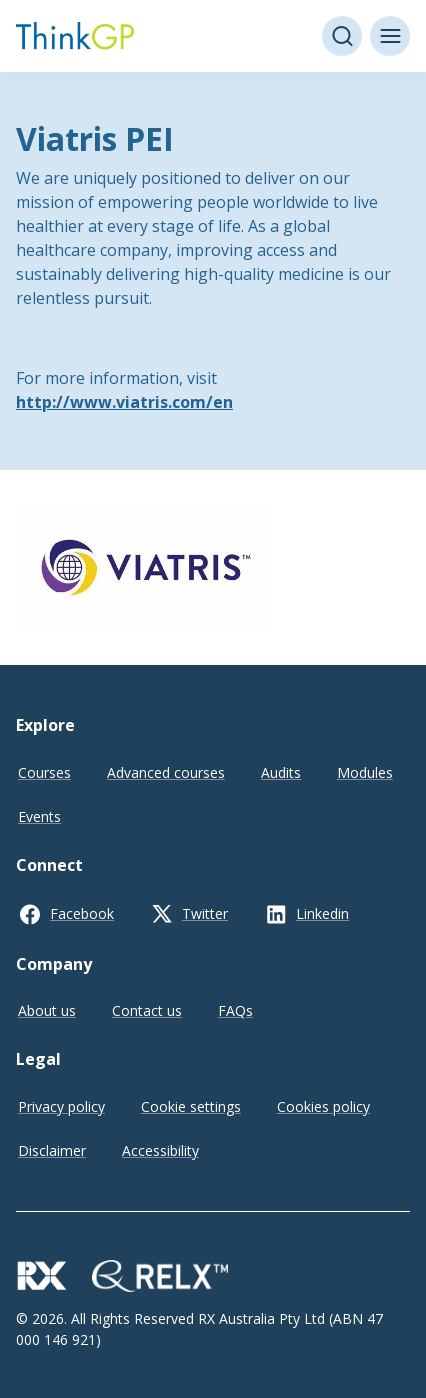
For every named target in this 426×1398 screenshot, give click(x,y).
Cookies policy (323, 1106)
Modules (365, 772)
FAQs (235, 1010)
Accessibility (160, 1150)
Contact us (147, 1010)
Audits (281, 772)
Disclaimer (52, 1150)
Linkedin (322, 913)
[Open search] (342, 36)
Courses (44, 772)
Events (39, 816)
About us (47, 1010)
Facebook (82, 913)
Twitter (205, 913)
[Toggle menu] (390, 36)
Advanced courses (166, 772)
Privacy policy (61, 1106)
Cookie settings (191, 1106)
